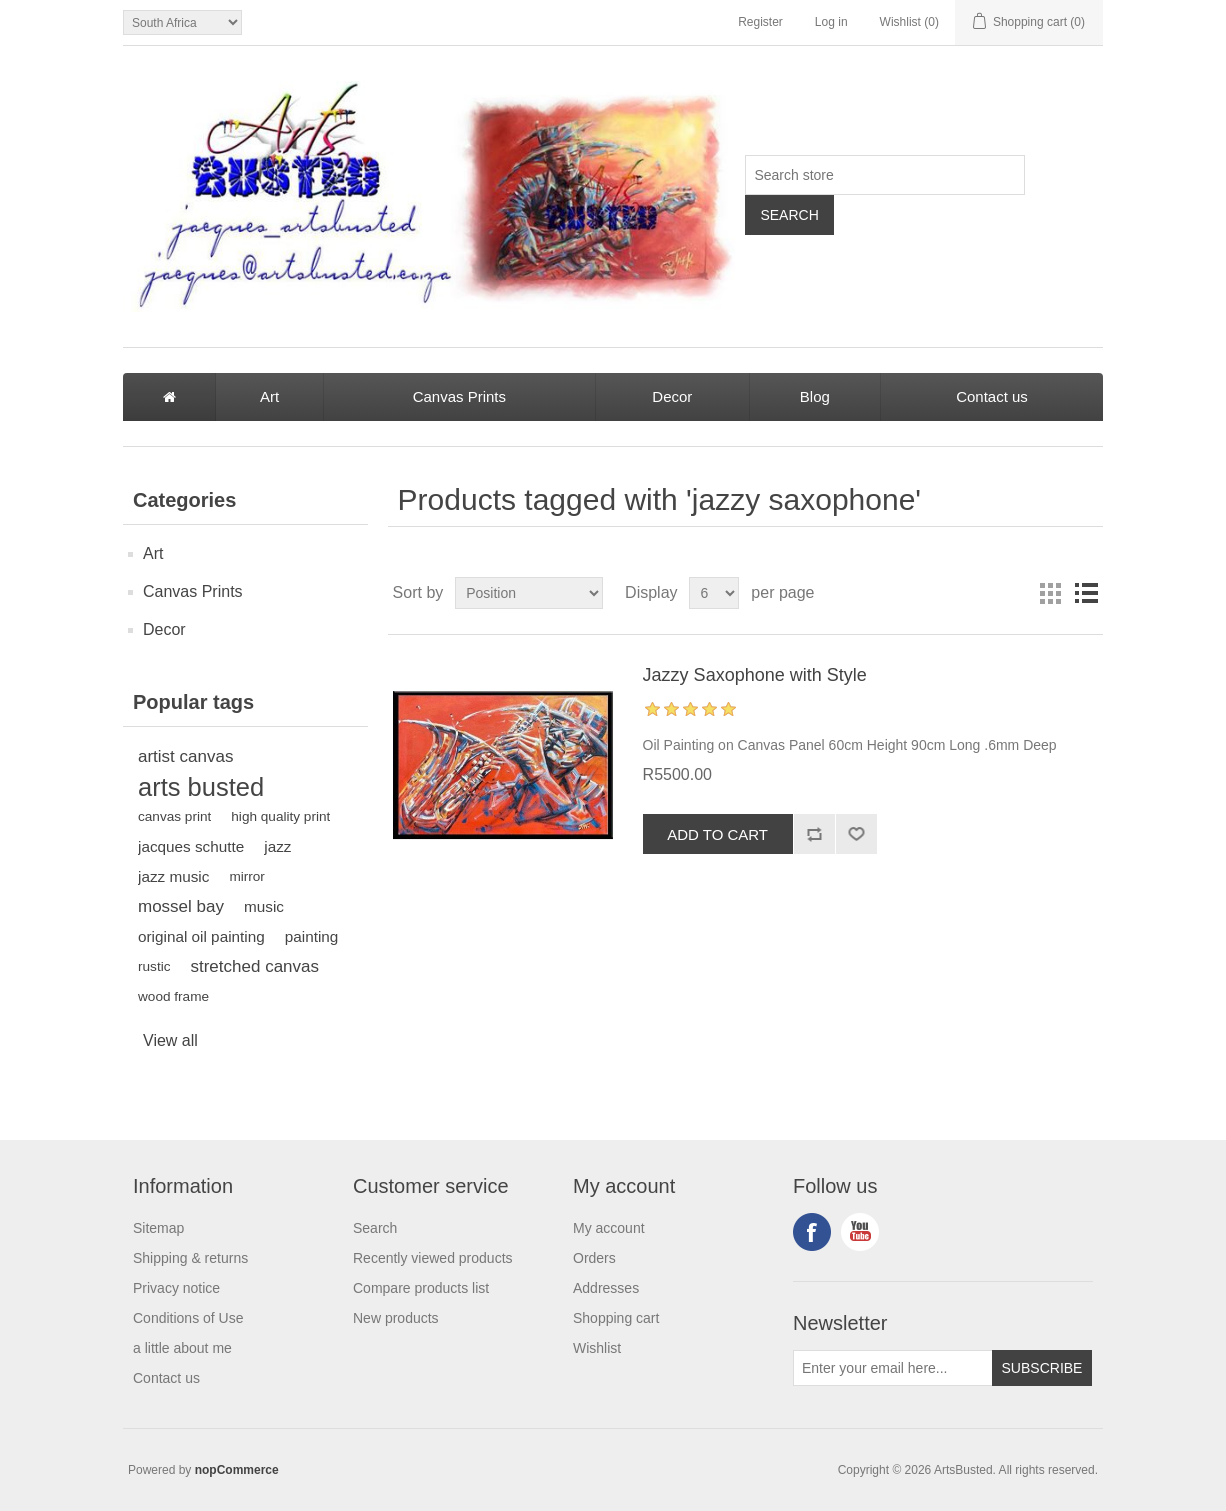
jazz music (173, 876)
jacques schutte (191, 846)
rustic (154, 966)
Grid (1050, 593)
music (264, 906)
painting (312, 936)
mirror (247, 876)
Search (375, 1228)
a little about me (182, 1348)
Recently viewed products (433, 1258)
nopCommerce (237, 1470)
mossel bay (181, 906)
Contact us (992, 396)
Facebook (812, 1232)
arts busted (201, 787)
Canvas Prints (459, 396)
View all (170, 1040)
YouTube (860, 1232)
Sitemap (158, 1228)
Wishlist (597, 1348)
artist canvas (185, 756)
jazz (277, 846)
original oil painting (201, 936)
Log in (831, 22)
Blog (815, 396)
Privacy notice (176, 1288)
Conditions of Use (188, 1318)
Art (269, 396)
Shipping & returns (190, 1258)
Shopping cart (616, 1318)
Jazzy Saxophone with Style (755, 675)
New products (396, 1318)
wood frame (173, 996)
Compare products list (421, 1288)
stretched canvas (254, 966)
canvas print (174, 816)
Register (760, 22)
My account (609, 1228)
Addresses (606, 1288)
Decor (672, 396)
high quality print (280, 816)
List (1086, 593)
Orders (594, 1258)
